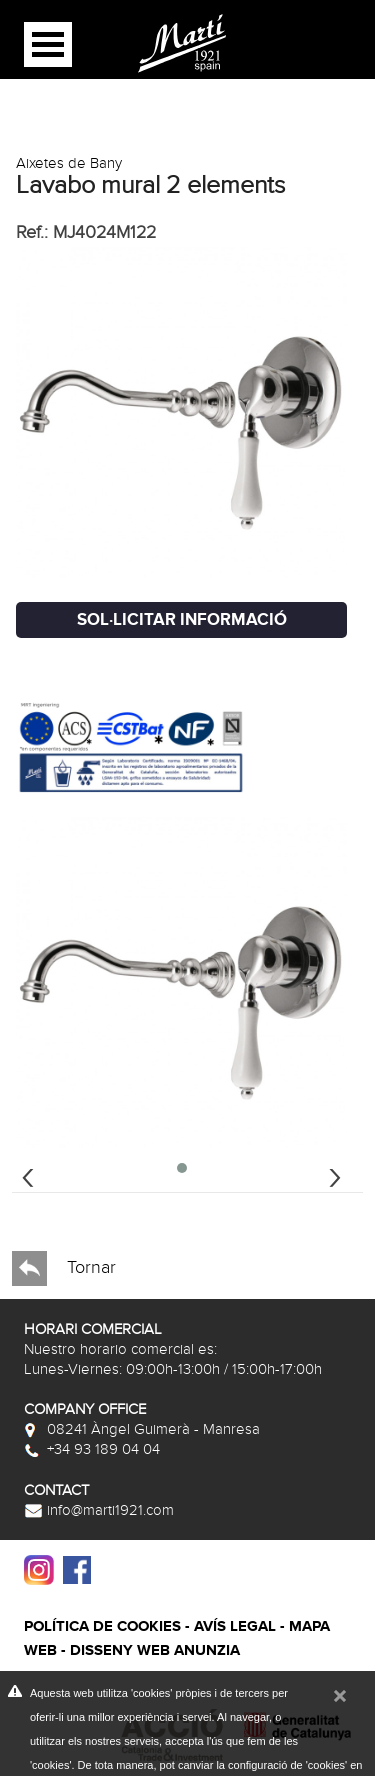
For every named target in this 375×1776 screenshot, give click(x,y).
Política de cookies (102, 1626)
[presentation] (28, 1175)
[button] (182, 1168)
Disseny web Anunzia (155, 1650)
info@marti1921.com (99, 1510)
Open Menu (48, 44)
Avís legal (235, 1626)
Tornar (64, 1268)
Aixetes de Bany (69, 163)
